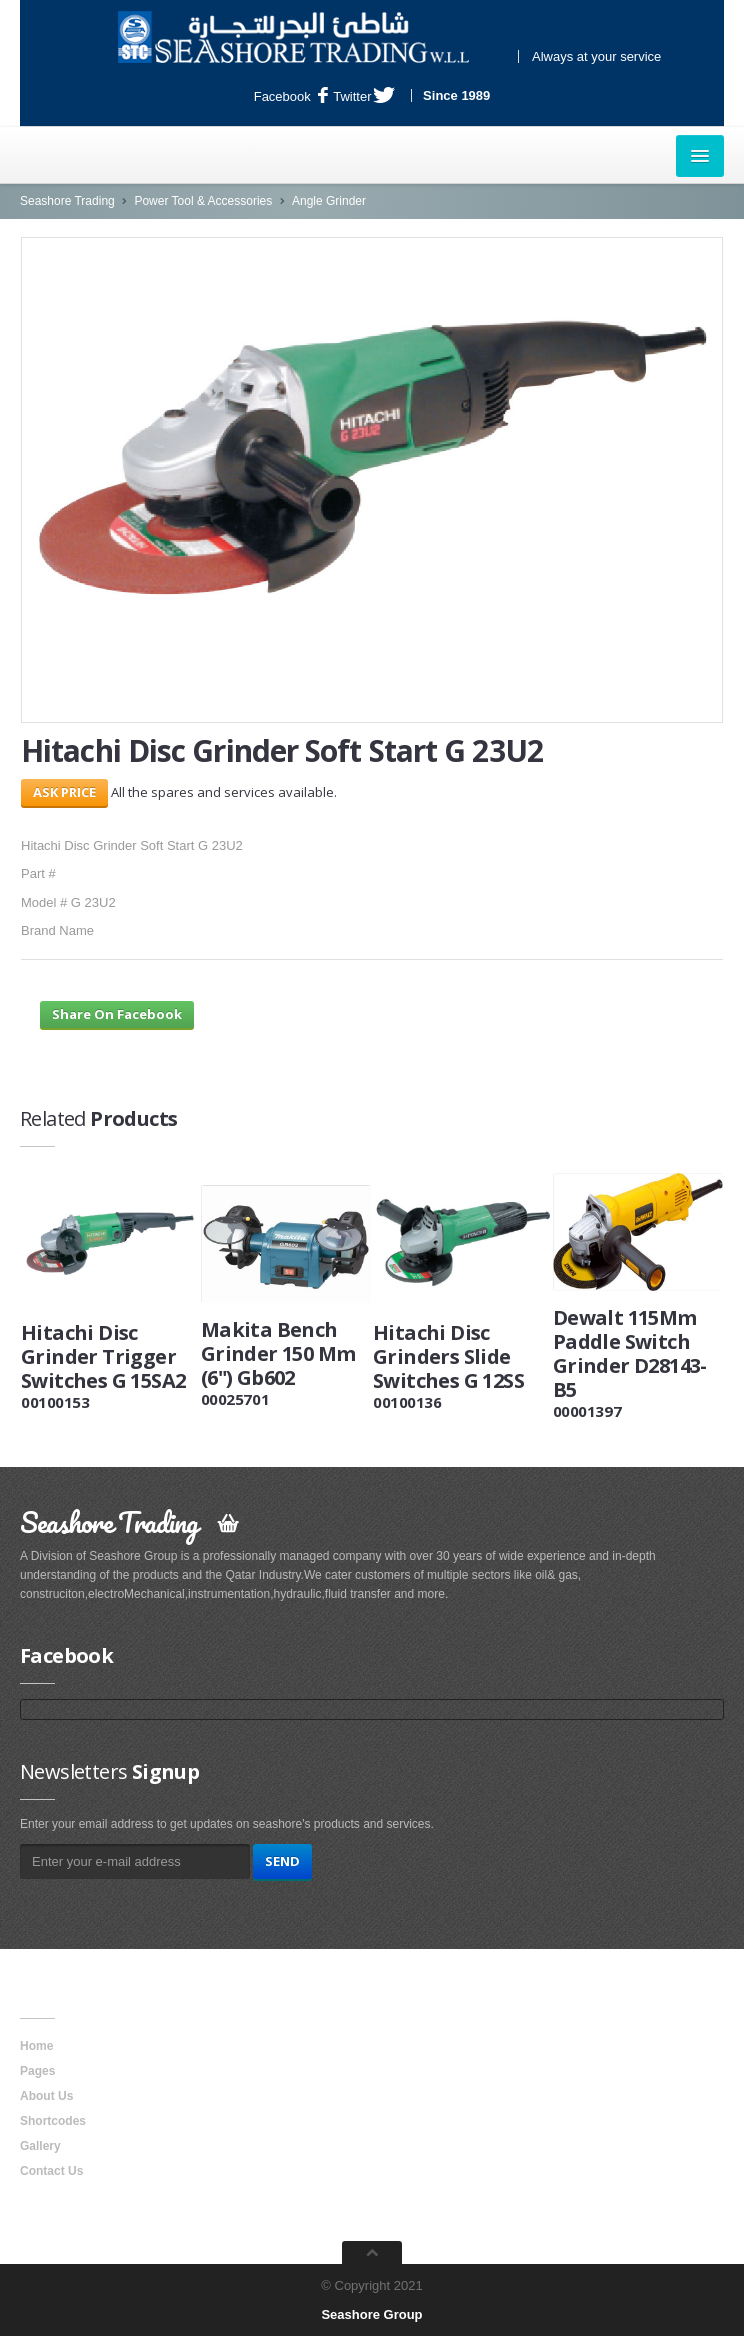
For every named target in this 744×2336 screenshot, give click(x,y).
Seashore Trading (67, 201)
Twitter (364, 96)
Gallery (40, 2146)
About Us (46, 2096)
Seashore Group (371, 2314)
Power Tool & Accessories (203, 201)
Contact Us (51, 2171)
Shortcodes (53, 2121)
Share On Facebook (117, 1014)
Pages (37, 2071)
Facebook (291, 96)
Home (36, 2046)
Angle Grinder (329, 201)
